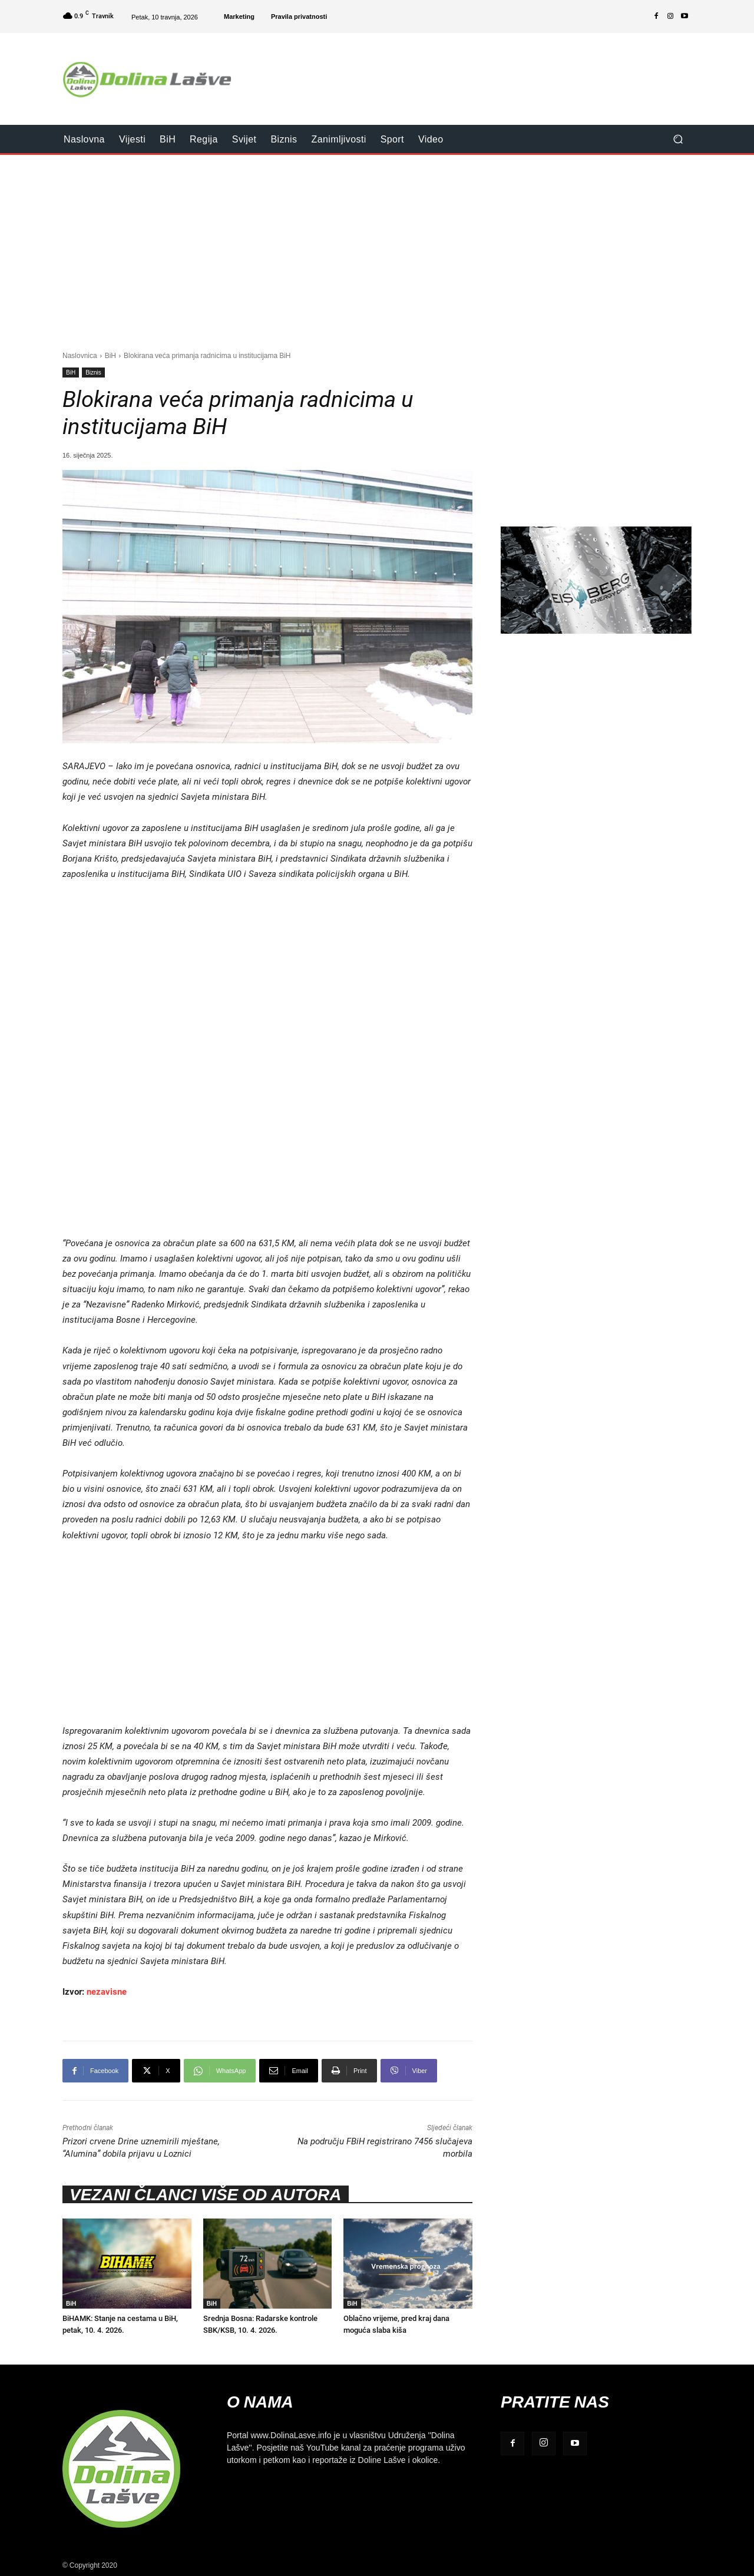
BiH (110, 355)
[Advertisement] (475, 71)
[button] (678, 139)
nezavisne (107, 1991)
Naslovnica (79, 355)
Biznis (93, 372)
